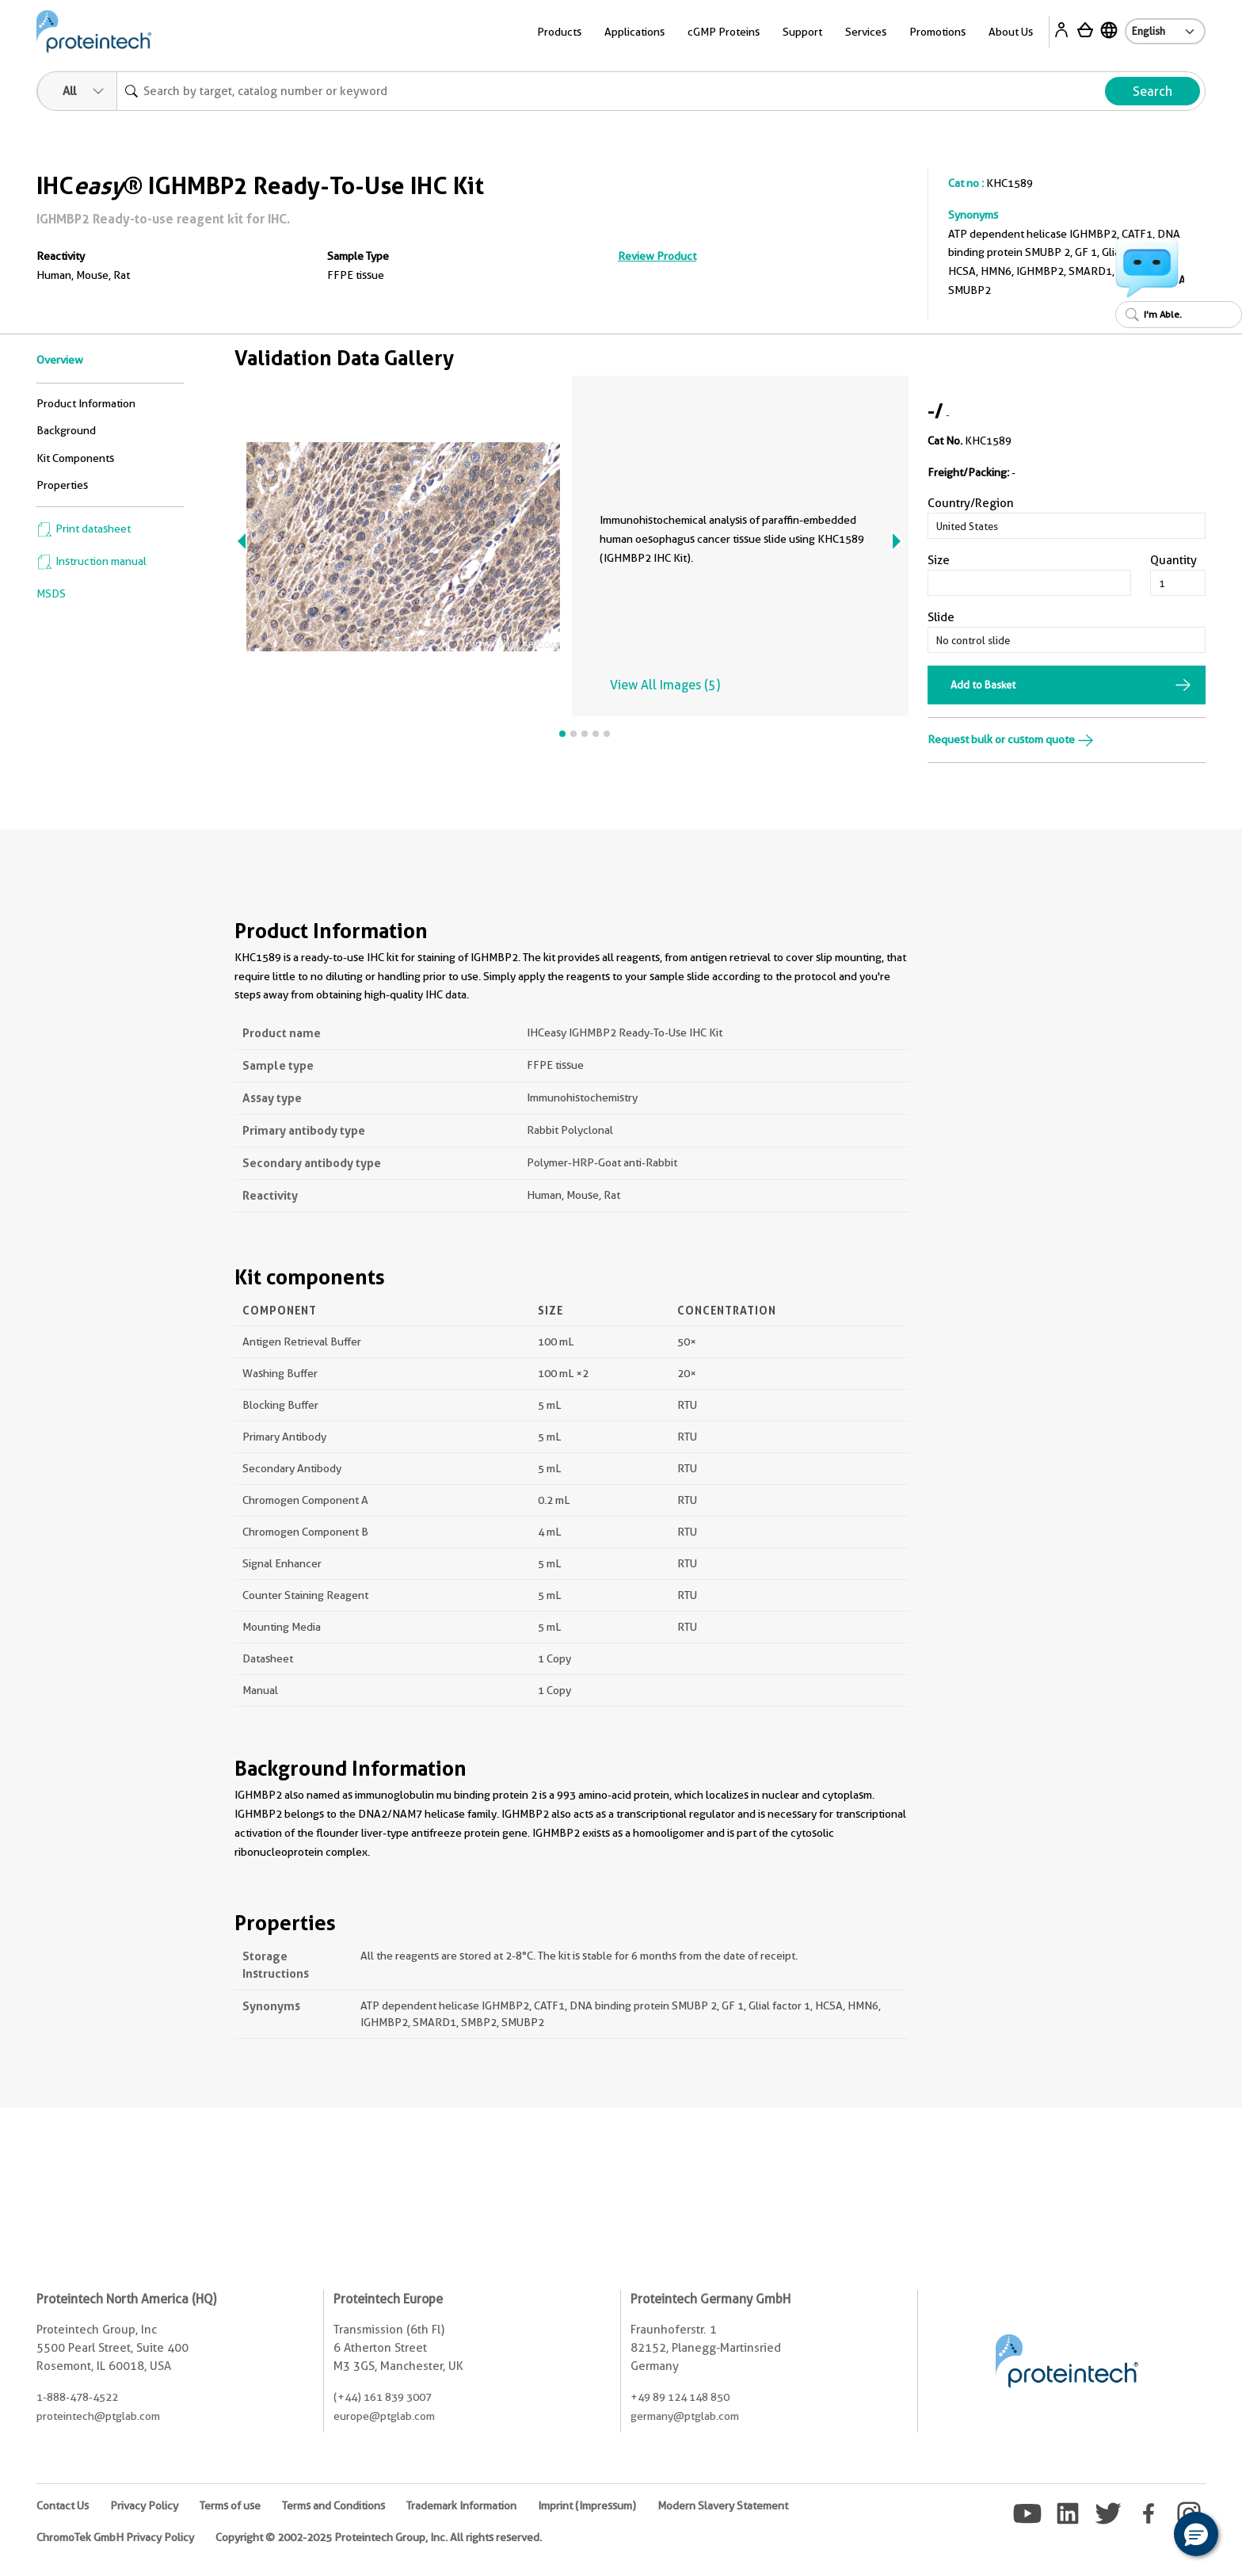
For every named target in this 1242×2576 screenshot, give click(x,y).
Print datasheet (83, 528)
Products (559, 31)
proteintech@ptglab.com (98, 2416)
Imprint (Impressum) (587, 2505)
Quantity (1173, 560)
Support (802, 31)
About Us (1011, 31)
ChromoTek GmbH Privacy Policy (115, 2537)
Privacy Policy (144, 2505)
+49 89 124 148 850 (680, 2397)
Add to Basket (983, 684)
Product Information (85, 403)
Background (66, 430)
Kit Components (75, 458)
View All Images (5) (665, 685)
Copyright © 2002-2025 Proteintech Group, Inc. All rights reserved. (378, 2537)
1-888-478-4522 (77, 2397)
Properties (62, 485)
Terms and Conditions (333, 2505)
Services (865, 31)
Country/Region (971, 503)
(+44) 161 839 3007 (382, 2397)
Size (939, 560)
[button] (1196, 2534)
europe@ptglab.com (384, 2416)
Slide (941, 617)
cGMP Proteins (724, 31)
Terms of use (230, 2505)
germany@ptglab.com (685, 2416)
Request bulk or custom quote (1011, 739)
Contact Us (62, 2505)
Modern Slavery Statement (722, 2505)
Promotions (937, 31)
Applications (634, 31)
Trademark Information (461, 2505)
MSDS (51, 593)
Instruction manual (91, 561)
